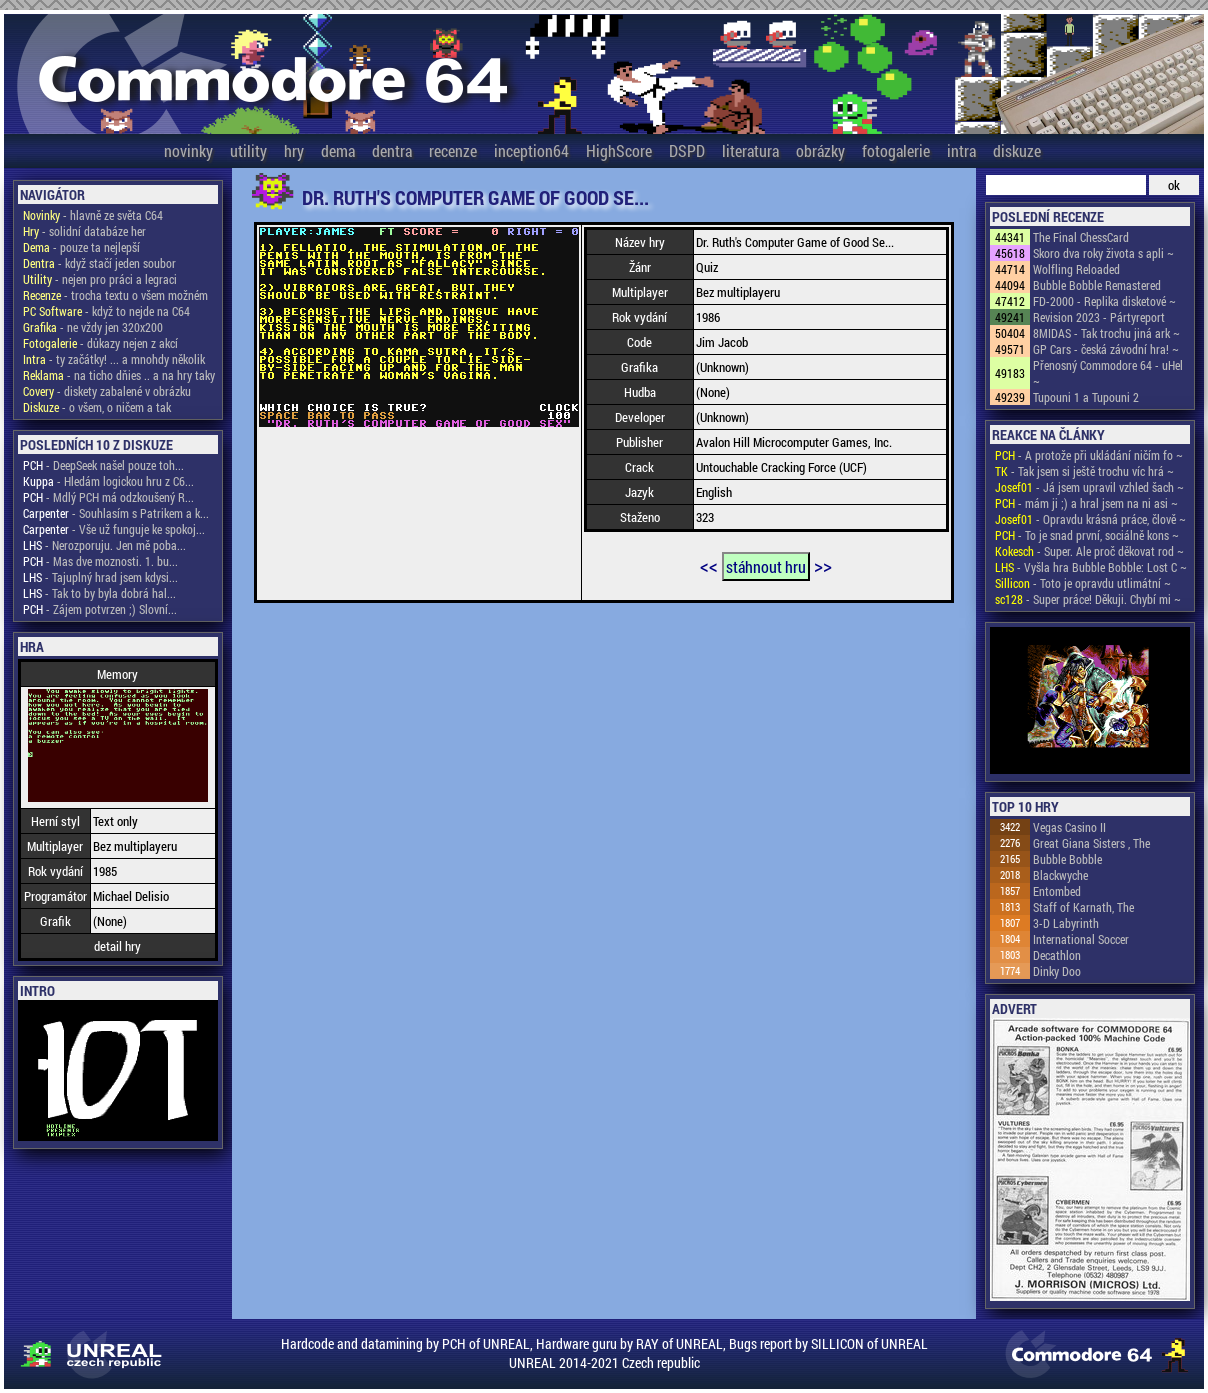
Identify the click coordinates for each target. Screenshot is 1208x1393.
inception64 (531, 150)
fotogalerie (896, 150)
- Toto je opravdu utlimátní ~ (1083, 583)
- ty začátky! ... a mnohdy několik (114, 359)
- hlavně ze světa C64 (93, 215)
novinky (188, 150)
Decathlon (1057, 955)
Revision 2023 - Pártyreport (1099, 317)
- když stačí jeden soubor (99, 263)
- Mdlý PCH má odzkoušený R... (108, 497)
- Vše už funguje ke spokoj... (114, 529)
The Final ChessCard (1081, 237)
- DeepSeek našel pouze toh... (103, 465)
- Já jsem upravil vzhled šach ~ (1089, 487)
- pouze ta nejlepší (81, 247)
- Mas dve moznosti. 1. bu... (100, 561)
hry (294, 150)
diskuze (1017, 150)
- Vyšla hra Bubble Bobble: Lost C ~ (1091, 567)
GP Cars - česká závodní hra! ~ (1106, 349)
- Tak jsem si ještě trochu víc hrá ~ (1084, 471)
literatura (750, 150)
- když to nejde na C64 (106, 311)
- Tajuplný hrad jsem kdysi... (100, 577)
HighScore (619, 150)
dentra (392, 150)
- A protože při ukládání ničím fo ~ (1089, 455)
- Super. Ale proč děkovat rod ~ (1089, 551)
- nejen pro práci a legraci (100, 279)
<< (709, 565)
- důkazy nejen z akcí (100, 343)
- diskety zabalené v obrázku (107, 391)
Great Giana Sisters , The (1091, 843)
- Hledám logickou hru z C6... (108, 481)
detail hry (117, 946)
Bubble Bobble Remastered (1097, 285)
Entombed (1057, 891)
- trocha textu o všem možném (115, 295)
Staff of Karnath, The (1083, 907)
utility (248, 150)
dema (338, 150)
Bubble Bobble (1067, 859)
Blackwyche (1060, 875)
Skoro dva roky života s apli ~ (1103, 253)
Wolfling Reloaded (1076, 269)
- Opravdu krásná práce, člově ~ (1090, 519)
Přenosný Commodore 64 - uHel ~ (1108, 373)
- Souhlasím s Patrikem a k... (116, 513)
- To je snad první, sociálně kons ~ (1087, 535)
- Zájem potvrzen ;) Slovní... (100, 609)
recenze (453, 150)
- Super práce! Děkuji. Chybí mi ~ (1088, 599)
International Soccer (1081, 939)
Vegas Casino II (1069, 827)
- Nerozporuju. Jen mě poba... (104, 545)
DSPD (687, 150)
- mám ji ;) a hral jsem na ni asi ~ (1086, 503)
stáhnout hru (766, 566)
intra (961, 150)
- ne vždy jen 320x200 (93, 327)
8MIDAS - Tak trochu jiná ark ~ (1106, 333)
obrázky (820, 150)
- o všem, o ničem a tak (97, 407)
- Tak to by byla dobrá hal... (99, 593)
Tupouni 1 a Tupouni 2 (1086, 397)
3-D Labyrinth (1066, 923)
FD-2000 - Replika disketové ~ (1104, 301)
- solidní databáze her (84, 231)
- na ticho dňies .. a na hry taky (119, 375)
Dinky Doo (1057, 971)
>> (823, 565)
